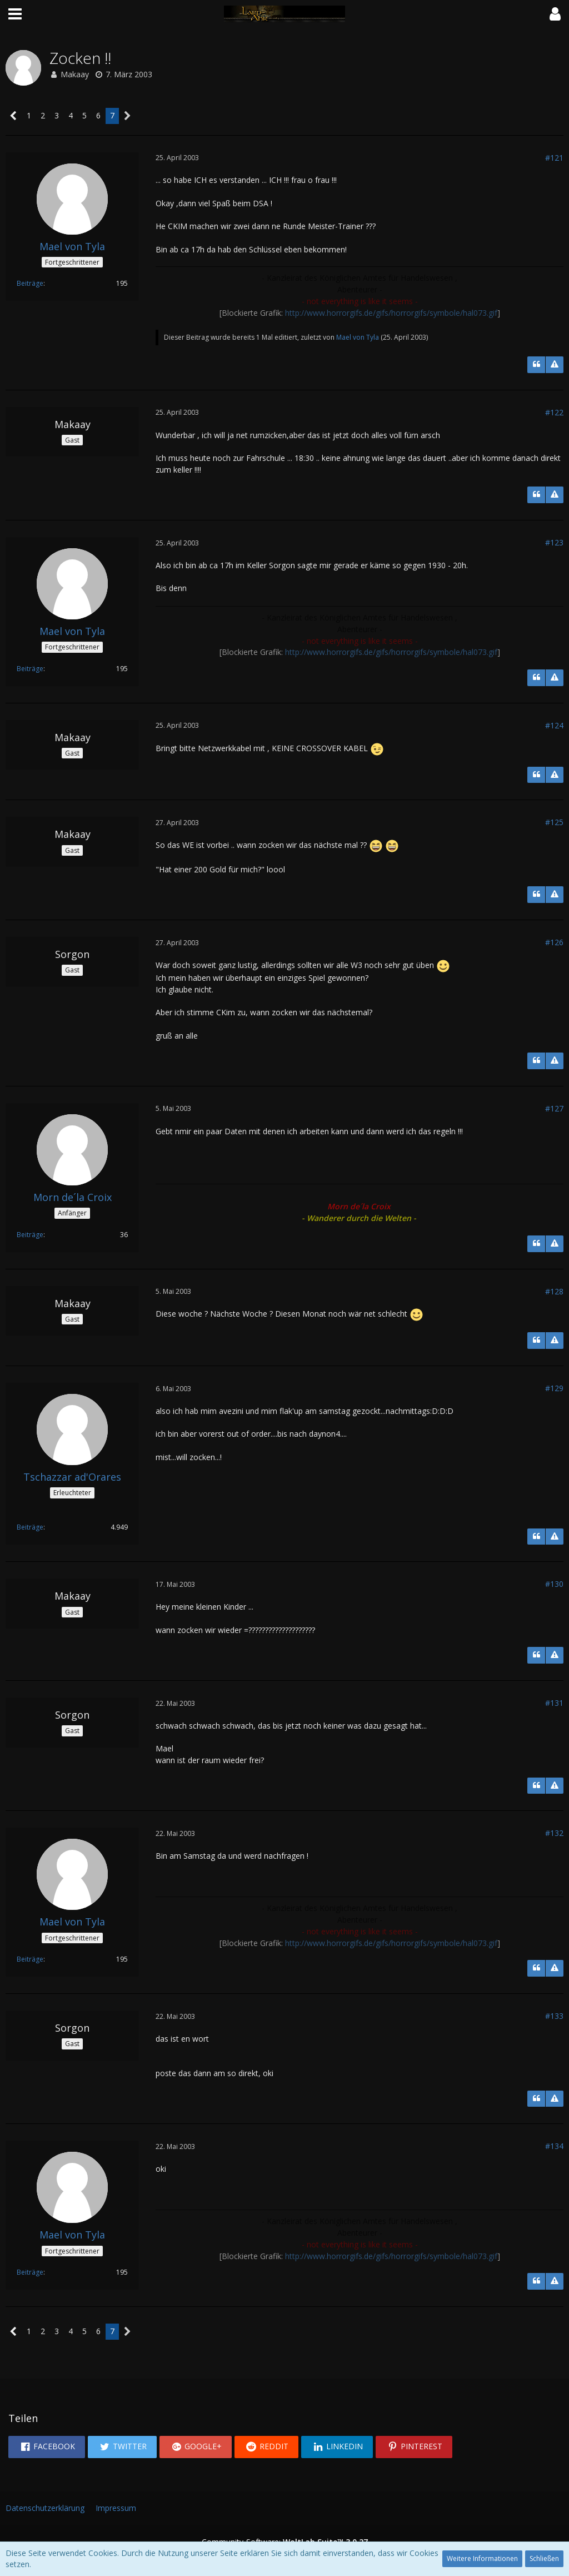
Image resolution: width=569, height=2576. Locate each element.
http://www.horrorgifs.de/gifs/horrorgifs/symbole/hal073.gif (391, 312)
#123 (554, 542)
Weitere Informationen (482, 2558)
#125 (554, 822)
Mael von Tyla (357, 337)
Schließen (544, 2558)
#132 (554, 1833)
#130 (554, 1584)
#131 (554, 1703)
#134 (554, 2146)
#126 (554, 942)
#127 (554, 1108)
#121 (554, 157)
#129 (554, 1388)
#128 (554, 1291)
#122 (554, 412)
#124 (554, 725)
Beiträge (30, 283)
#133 (554, 2016)
